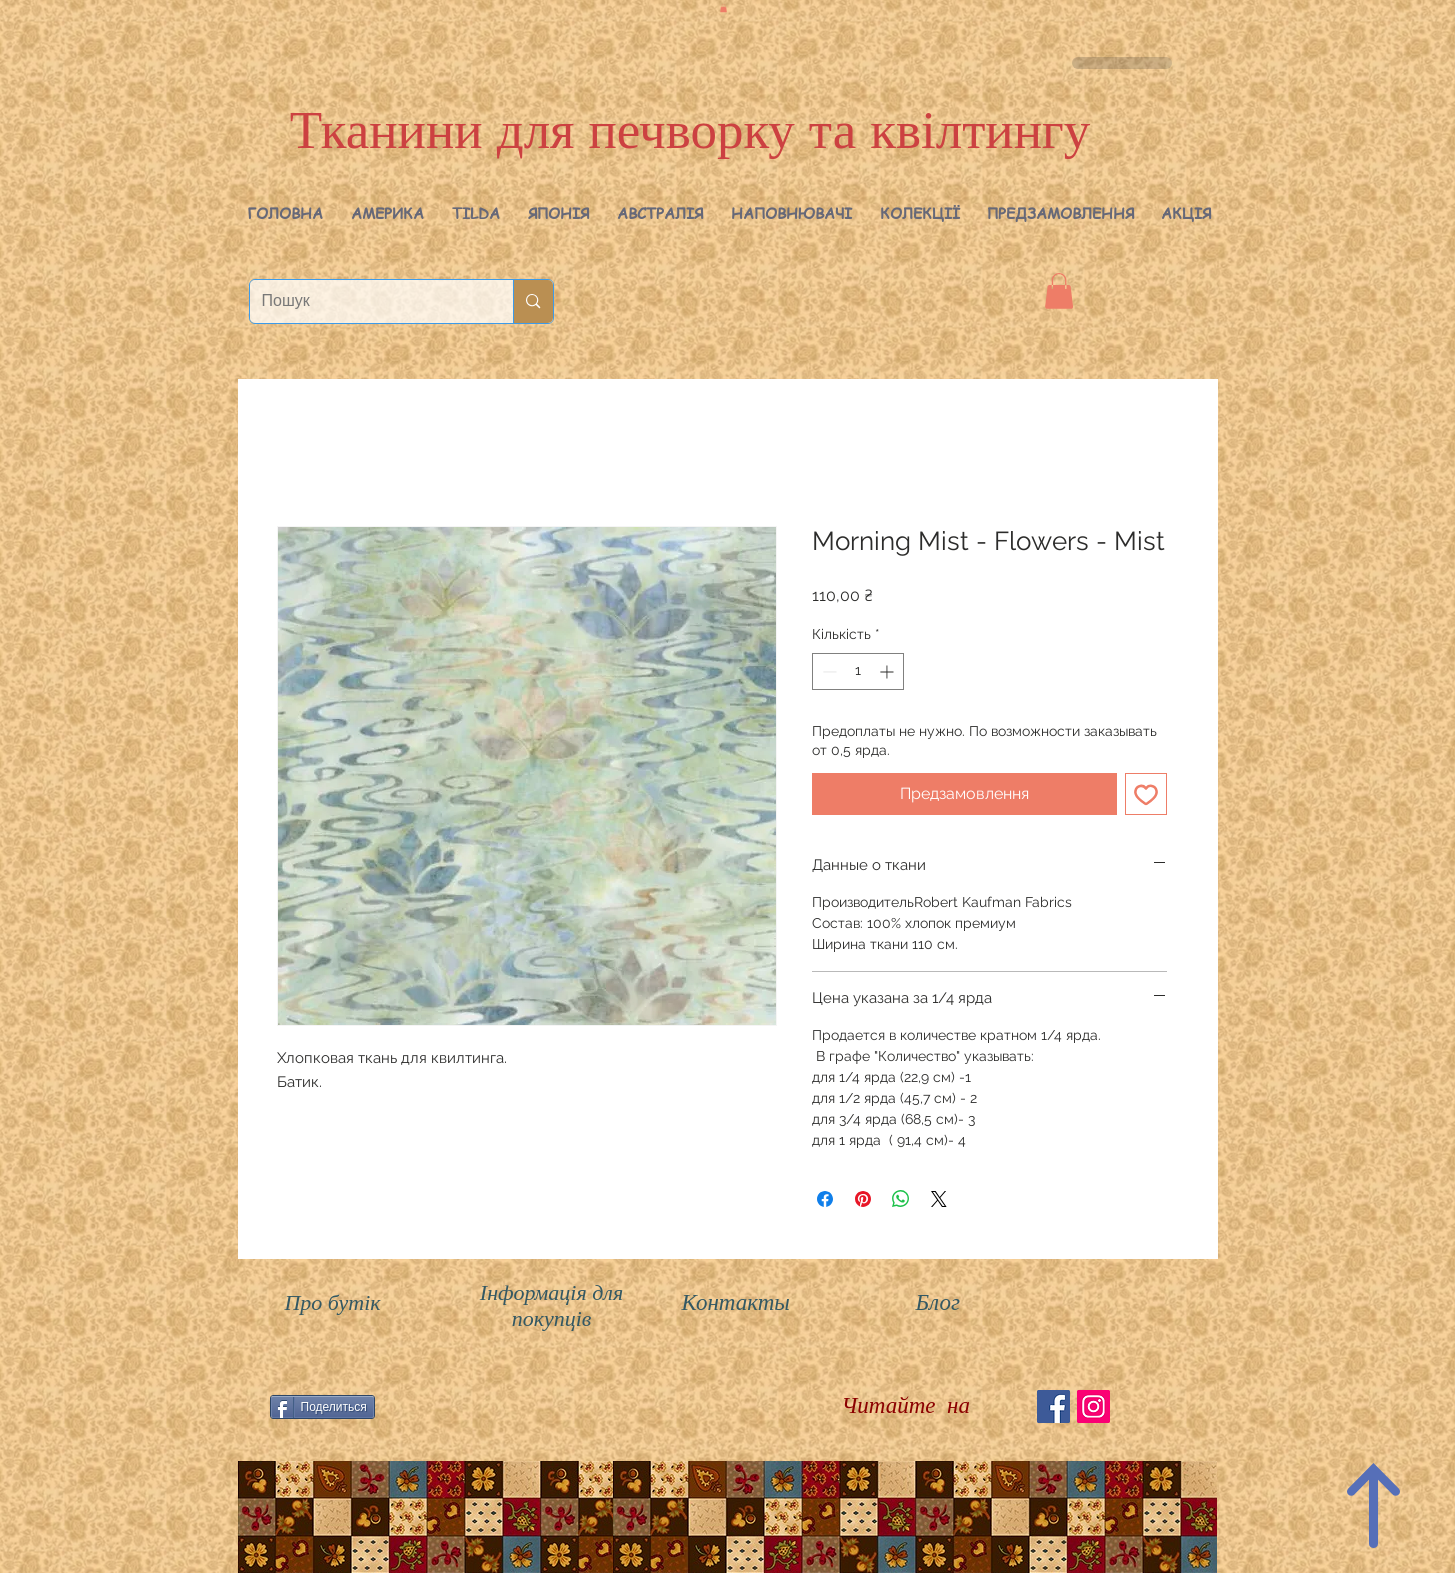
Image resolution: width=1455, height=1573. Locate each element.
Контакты (736, 1302)
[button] (387, 213)
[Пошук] (367, 301)
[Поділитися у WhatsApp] (901, 1199)
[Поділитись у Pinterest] (863, 1199)
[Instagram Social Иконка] (1093, 1406)
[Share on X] (939, 1199)
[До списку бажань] (1146, 794)
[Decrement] (827, 671)
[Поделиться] (322, 1407)
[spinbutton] (858, 671)
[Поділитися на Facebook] (825, 1199)
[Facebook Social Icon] (1053, 1406)
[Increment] (888, 671)
